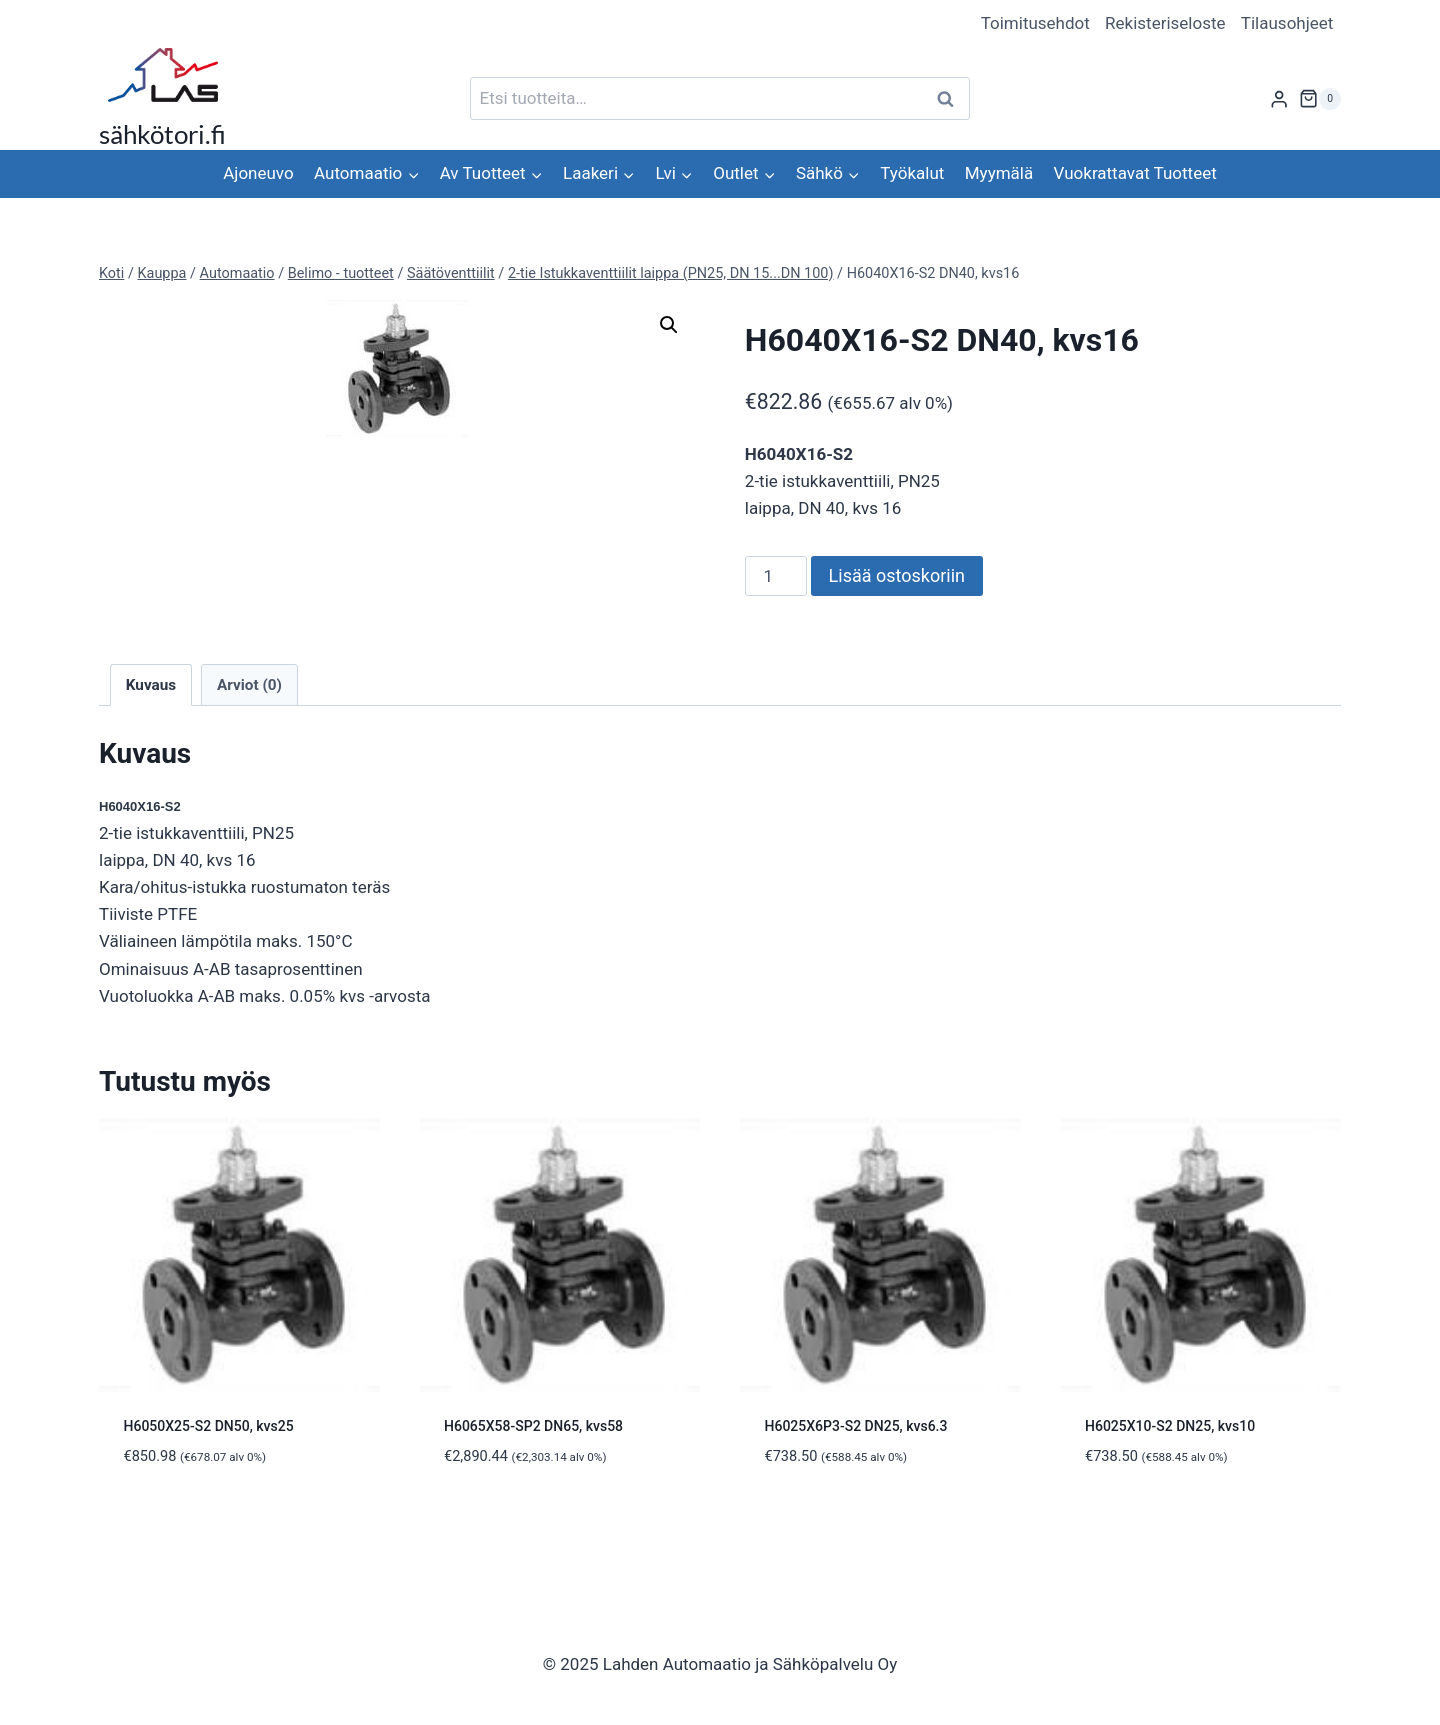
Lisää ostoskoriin (897, 575)
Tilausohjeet (1287, 23)
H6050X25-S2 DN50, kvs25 (209, 1426)
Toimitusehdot (1035, 23)
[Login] (1279, 98)
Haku (951, 98)
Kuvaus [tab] (151, 685)
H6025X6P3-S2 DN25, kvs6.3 (856, 1426)
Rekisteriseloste (1165, 23)
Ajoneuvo (258, 173)
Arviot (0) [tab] (249, 685)
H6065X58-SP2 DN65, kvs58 (533, 1426)
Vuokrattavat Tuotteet (1135, 173)
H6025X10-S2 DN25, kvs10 (1170, 1426)
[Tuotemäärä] (776, 576)
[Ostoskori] (1320, 99)
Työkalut (912, 173)
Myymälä (999, 173)
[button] (669, 325)
